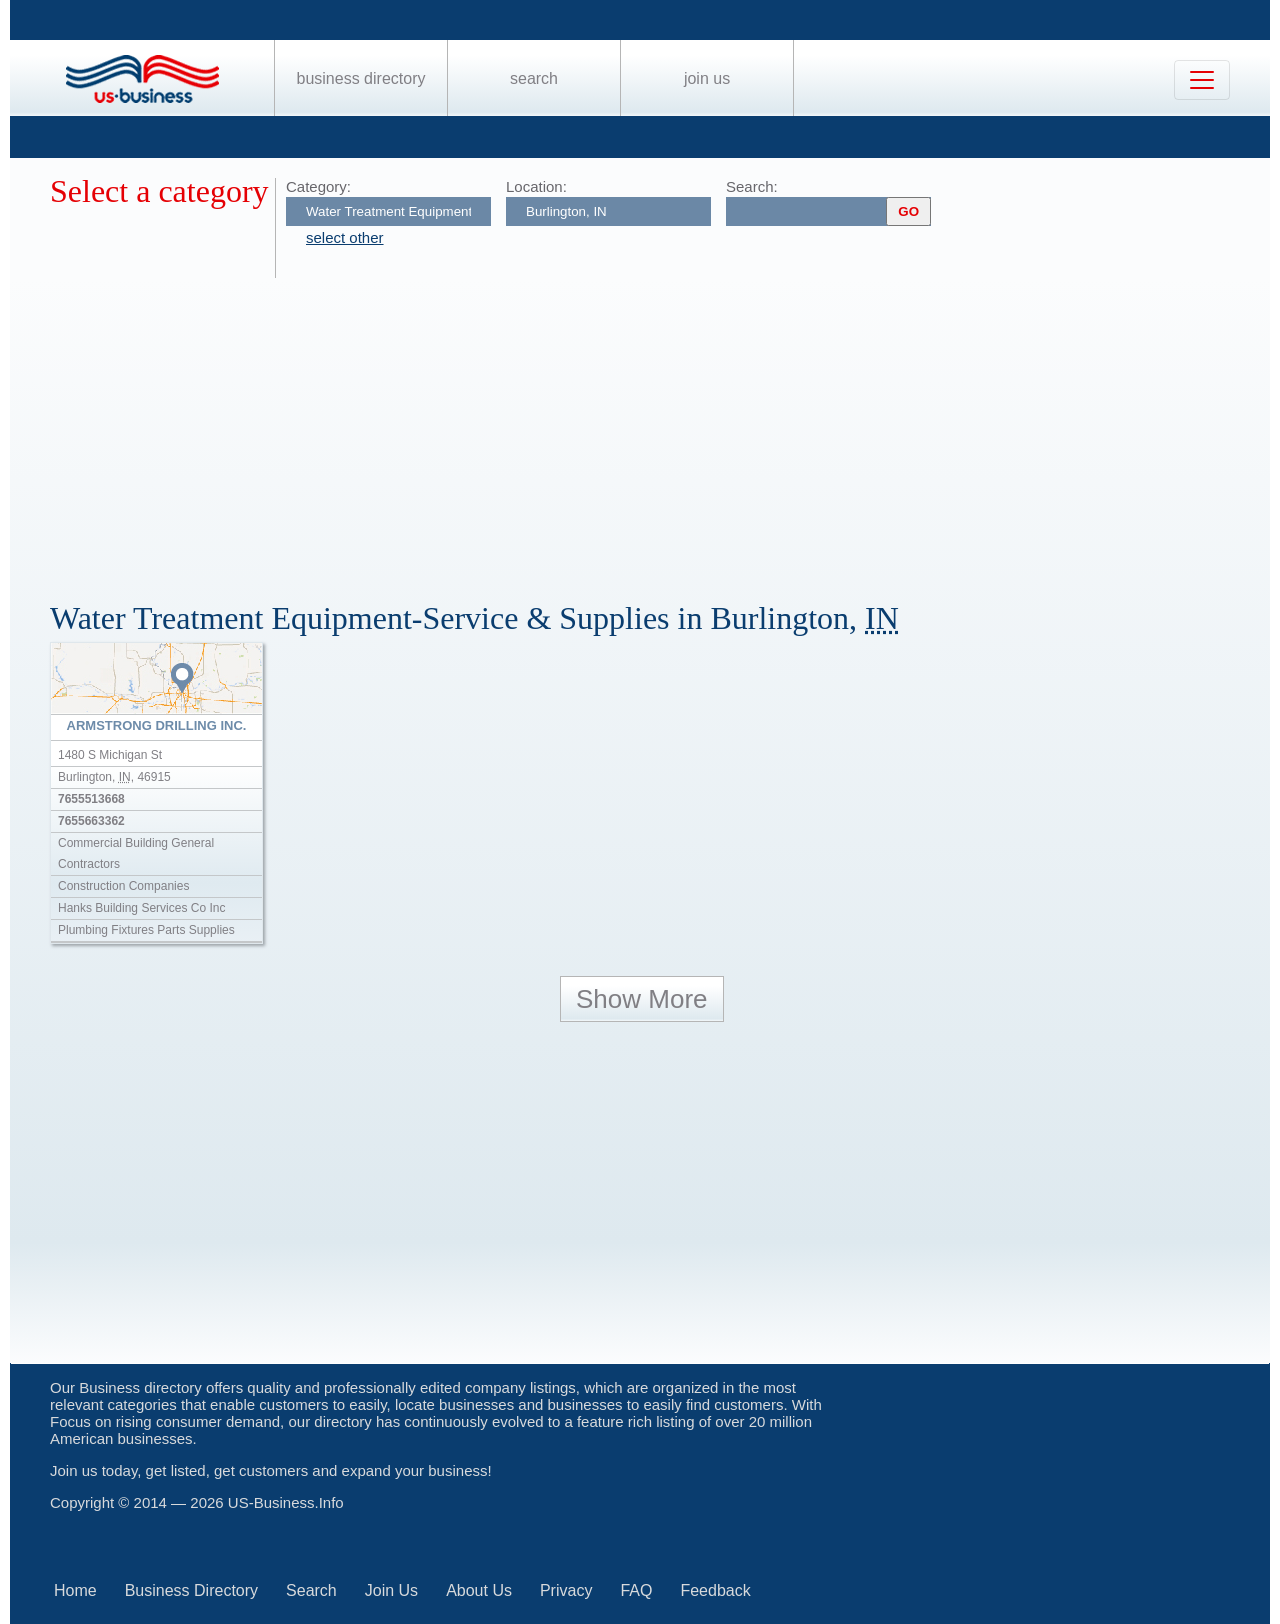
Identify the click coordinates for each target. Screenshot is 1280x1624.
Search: (752, 186)
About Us (479, 1590)
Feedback (715, 1590)
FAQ (636, 1590)
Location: (536, 186)
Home (75, 1590)
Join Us (707, 78)
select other (345, 237)
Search (534, 78)
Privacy (566, 1590)
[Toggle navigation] (1202, 80)
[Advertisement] (650, 428)
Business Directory (361, 78)
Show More (642, 999)
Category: (318, 186)
